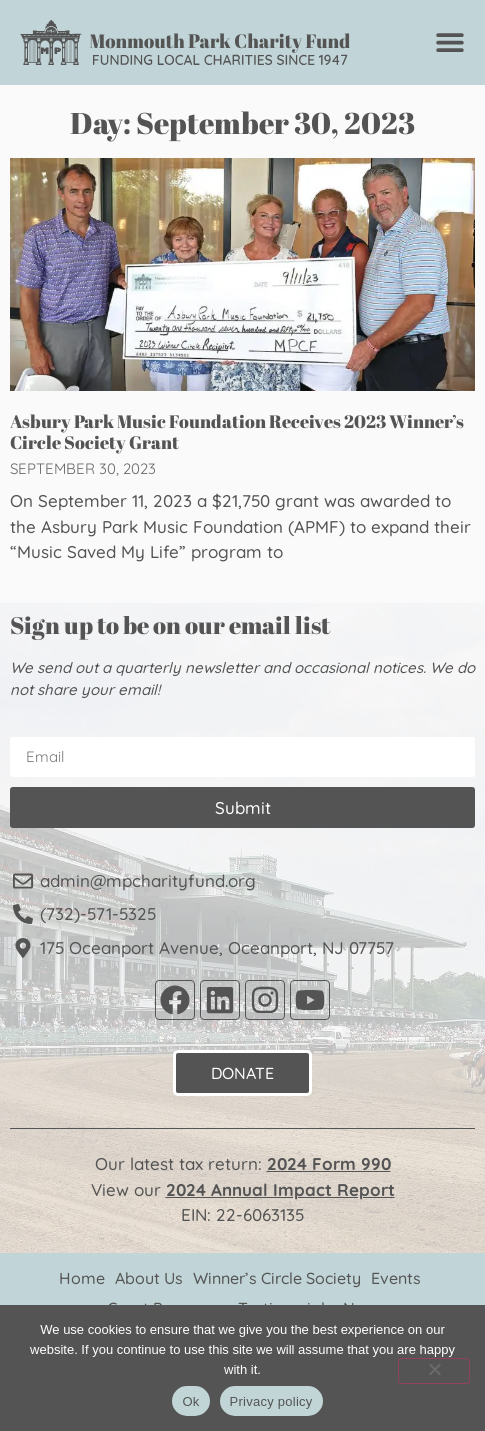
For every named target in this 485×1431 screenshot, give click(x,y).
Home (82, 1278)
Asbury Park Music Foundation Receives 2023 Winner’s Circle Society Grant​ (237, 432)
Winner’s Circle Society (277, 1278)
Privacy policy (271, 1401)
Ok (190, 1401)
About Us (149, 1278)
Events (396, 1278)
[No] (434, 1371)
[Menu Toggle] (450, 42)
